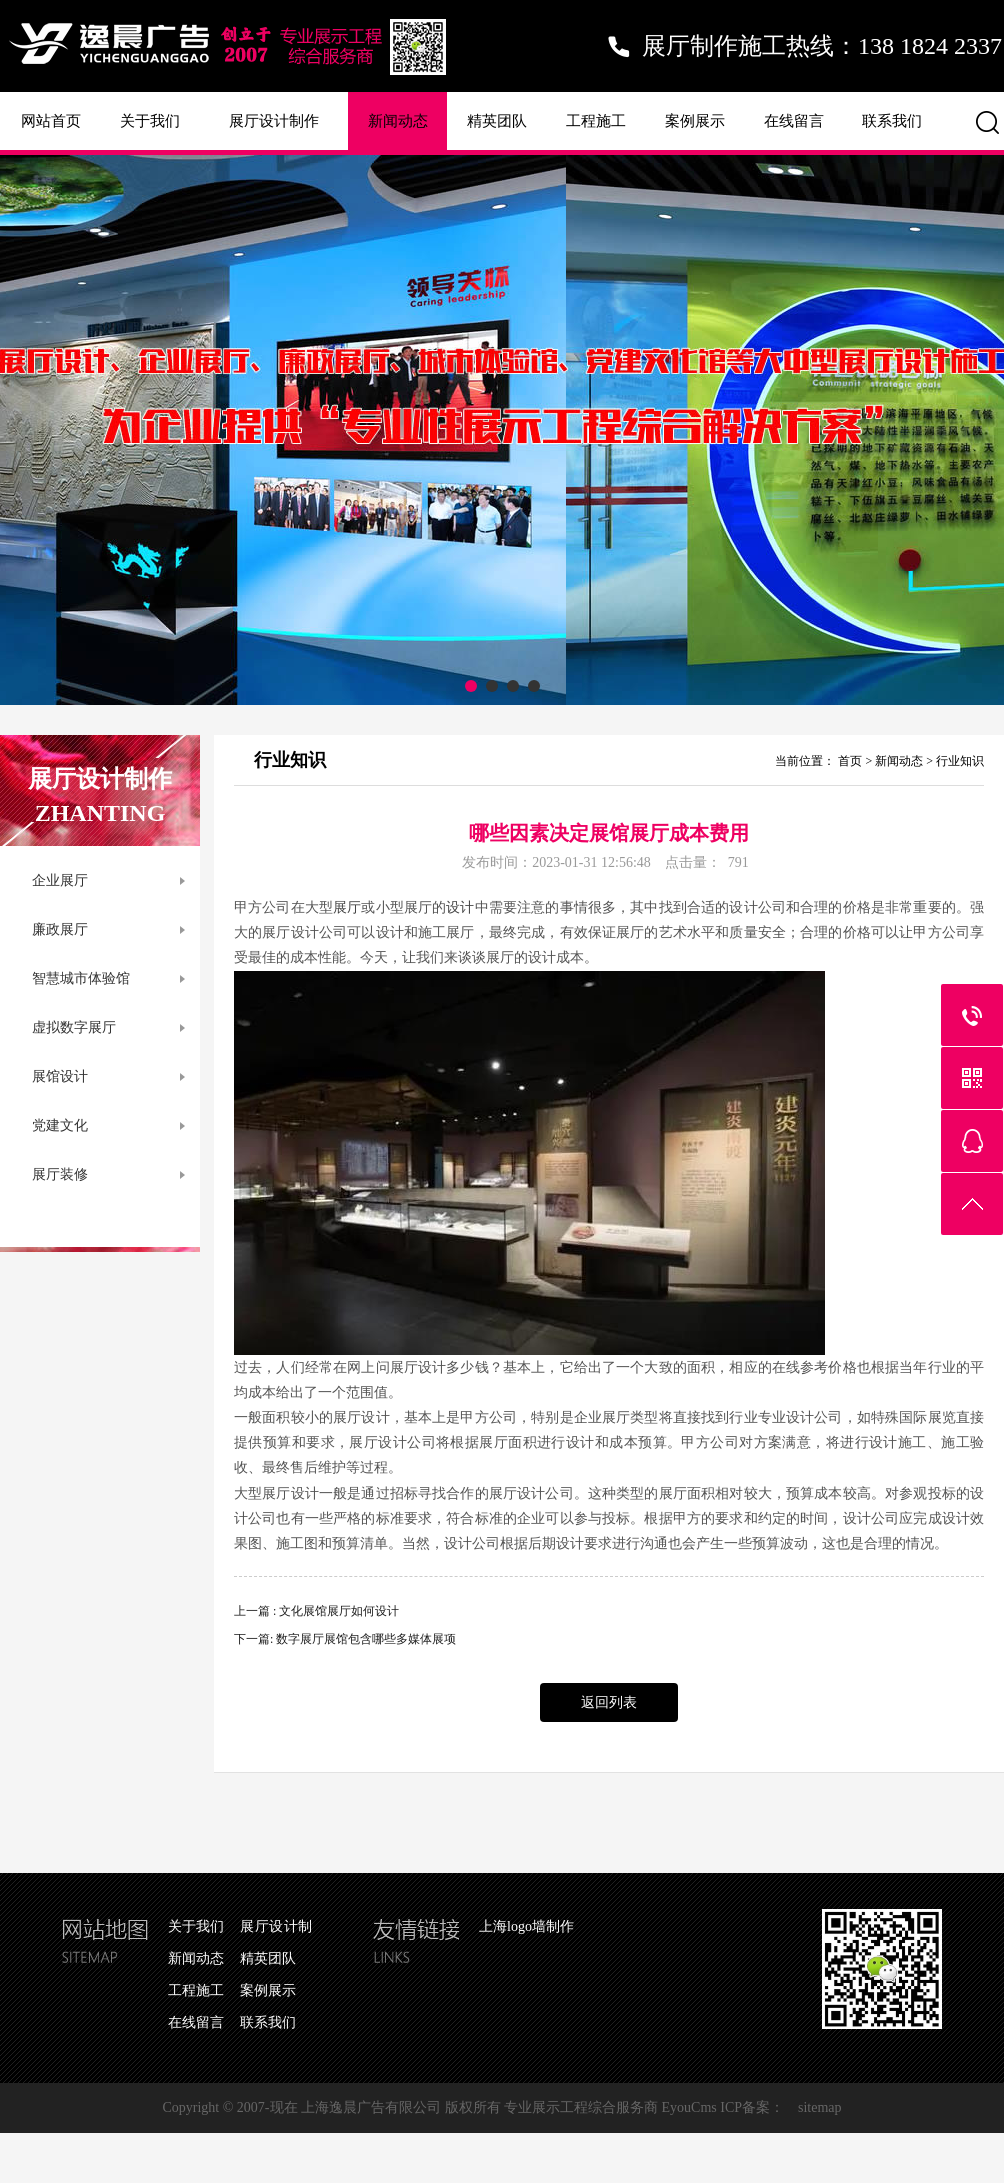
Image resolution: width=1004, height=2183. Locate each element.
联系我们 (892, 121)
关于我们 (150, 121)
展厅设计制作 (274, 121)
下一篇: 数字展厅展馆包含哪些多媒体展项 (345, 1639)
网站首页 (51, 121)
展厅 (347, 907)
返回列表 (609, 1702)
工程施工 (596, 121)
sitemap (820, 2107)
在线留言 (794, 121)
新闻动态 (398, 121)
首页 (850, 761)
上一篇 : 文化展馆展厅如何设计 (316, 1611)
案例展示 (695, 121)
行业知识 (960, 761)
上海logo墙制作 (526, 1926)
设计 (460, 907)
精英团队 (497, 121)
